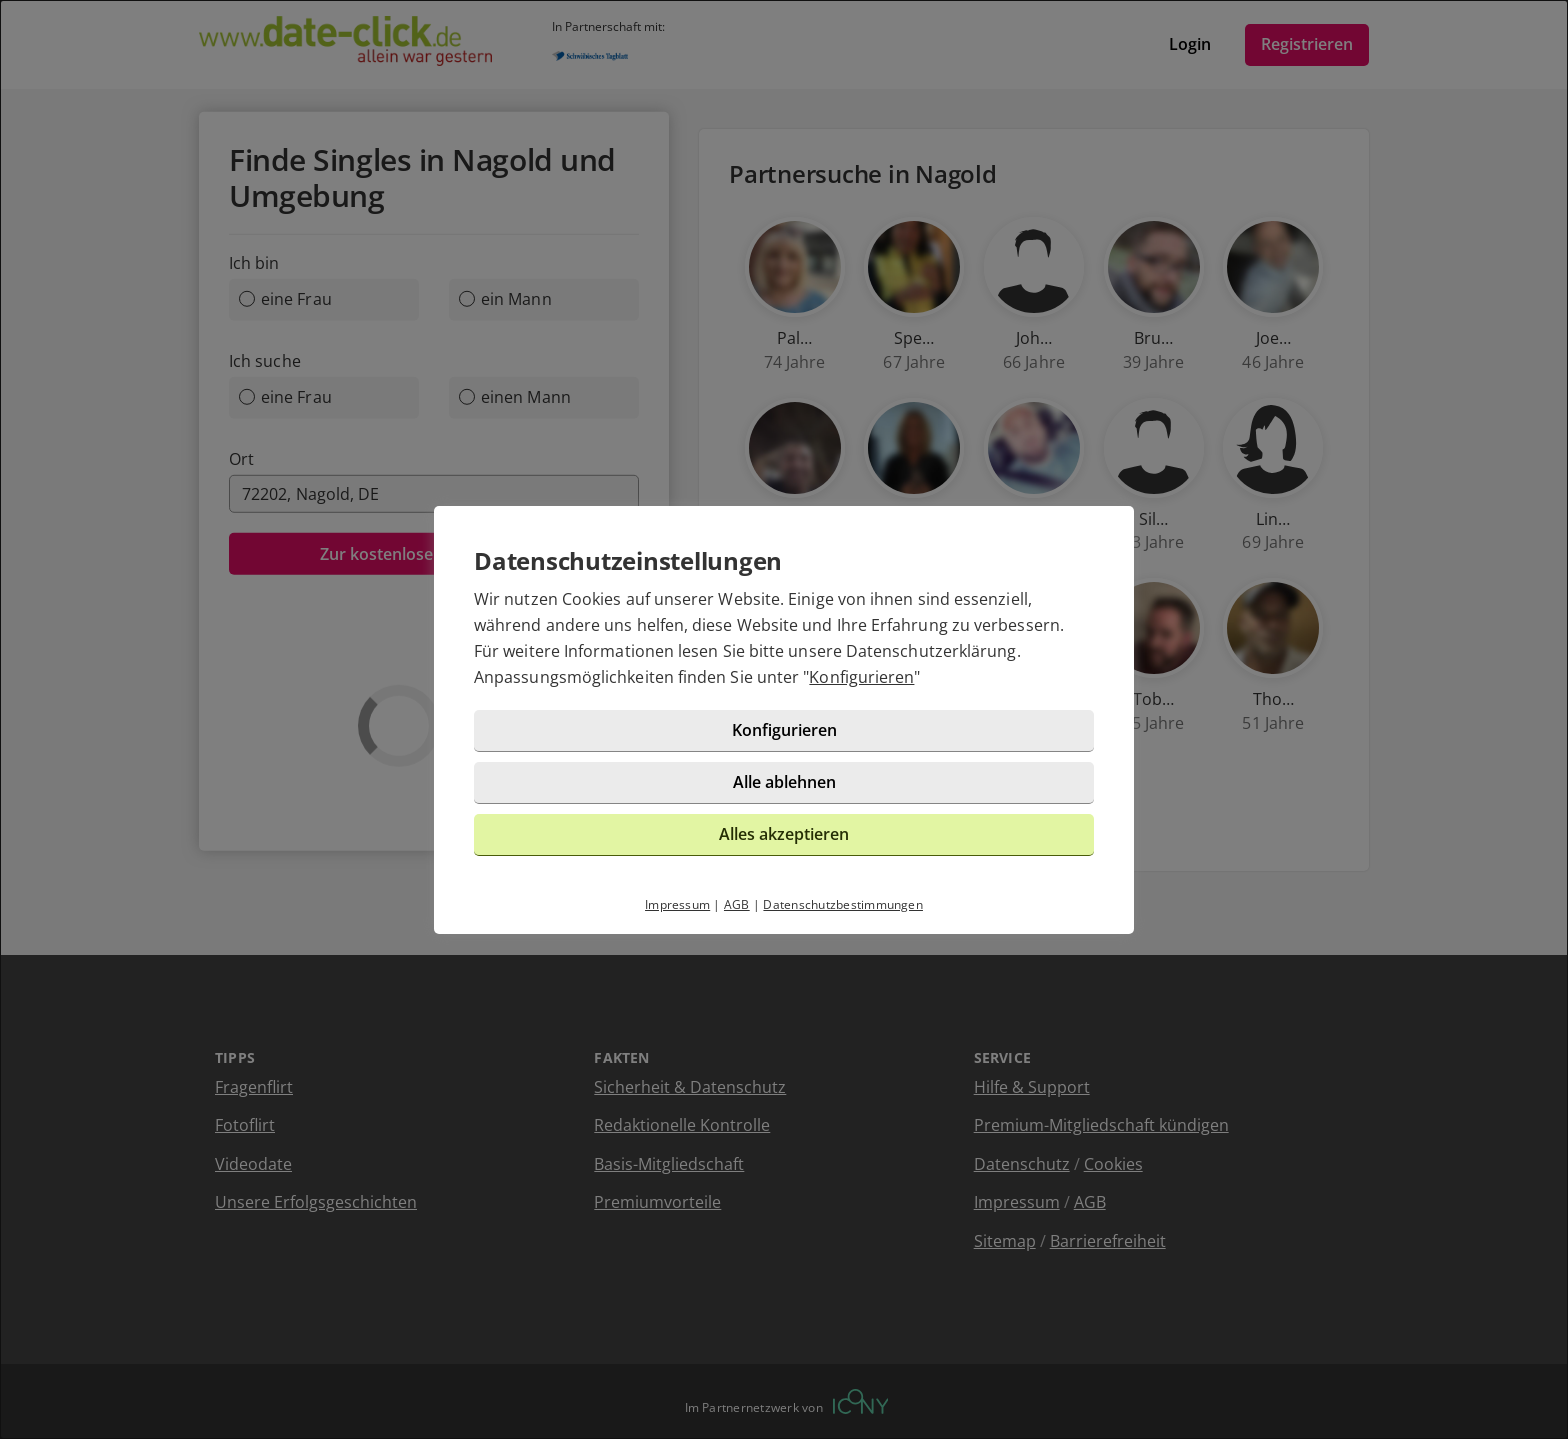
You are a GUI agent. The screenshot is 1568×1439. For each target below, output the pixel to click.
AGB (737, 904)
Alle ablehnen (784, 782)
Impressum (677, 904)
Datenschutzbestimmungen (843, 904)
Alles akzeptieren (784, 834)
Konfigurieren (861, 677)
